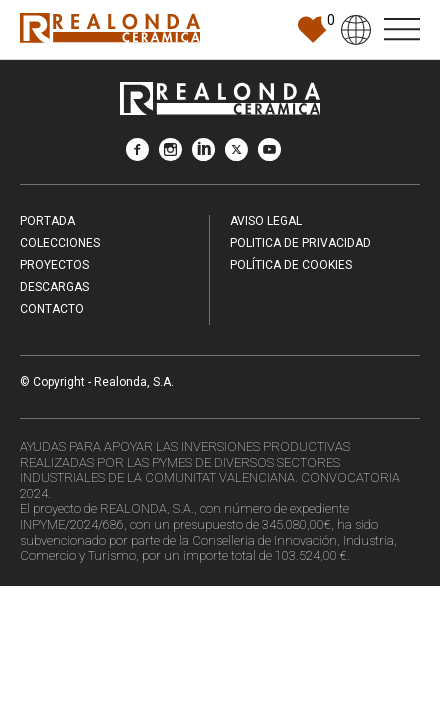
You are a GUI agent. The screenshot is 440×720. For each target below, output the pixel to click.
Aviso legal (266, 221)
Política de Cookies (291, 265)
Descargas (54, 287)
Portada (47, 221)
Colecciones (60, 243)
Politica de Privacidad (300, 243)
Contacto (52, 309)
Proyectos (54, 265)
